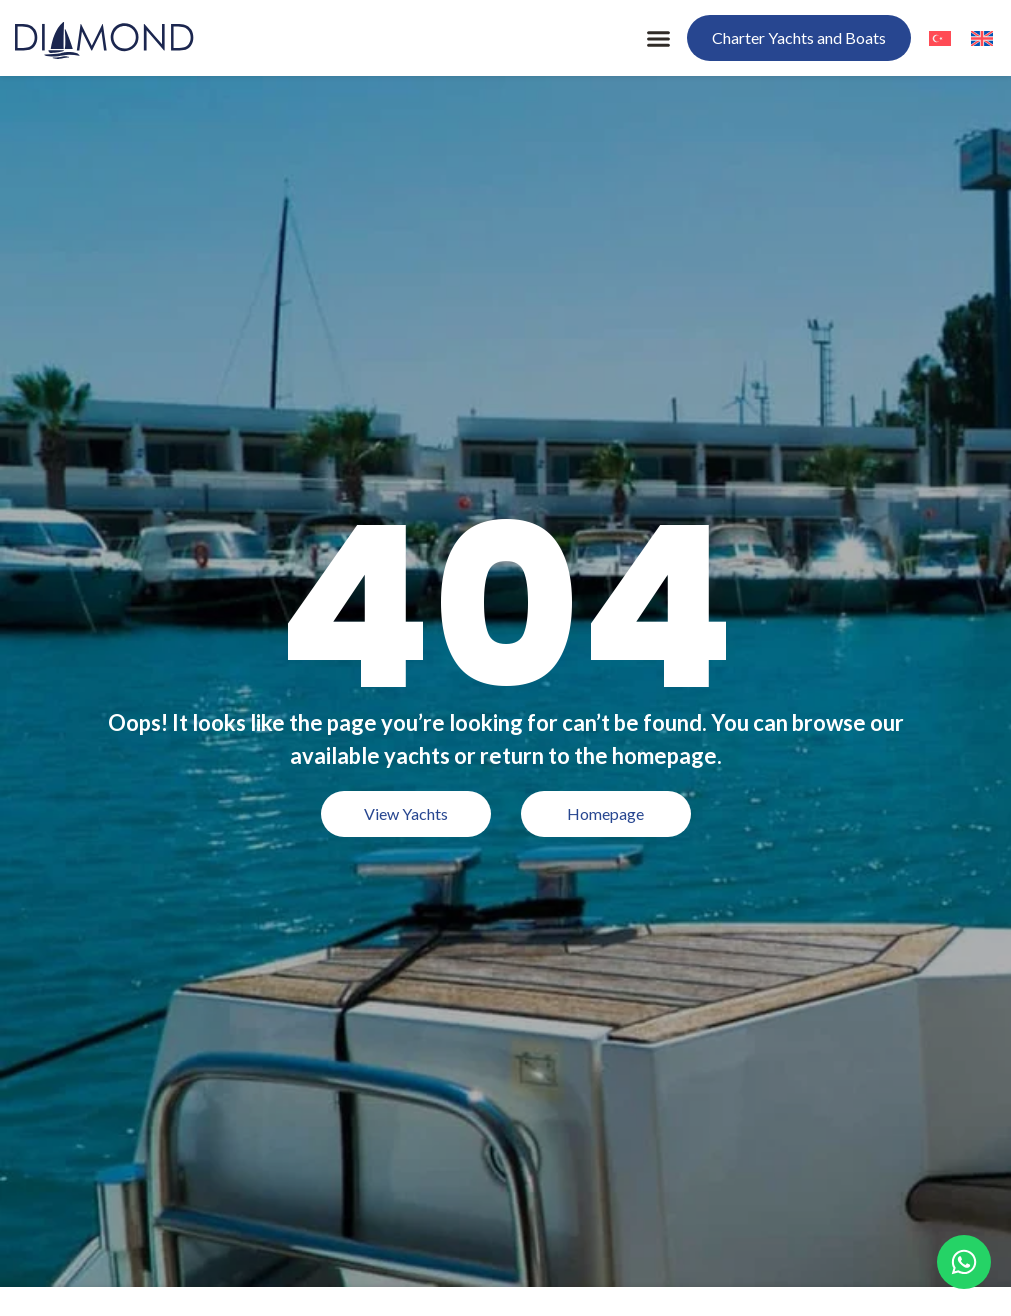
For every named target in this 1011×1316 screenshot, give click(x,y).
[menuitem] (940, 37)
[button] (659, 38)
